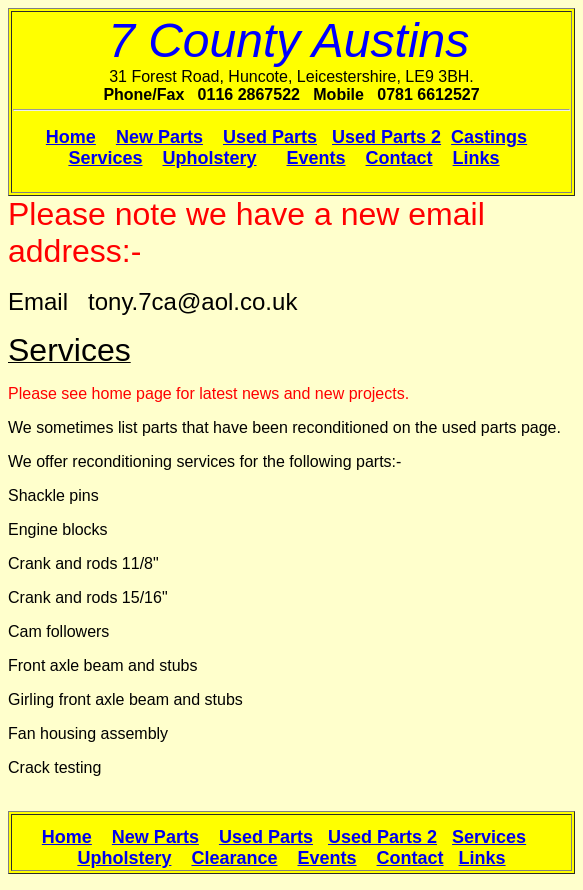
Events (316, 158)
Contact (399, 158)
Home (71, 137)
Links (476, 158)
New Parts (159, 137)
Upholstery (209, 158)
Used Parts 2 (386, 137)
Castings (489, 137)
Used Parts (270, 137)
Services (105, 158)
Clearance (234, 858)
